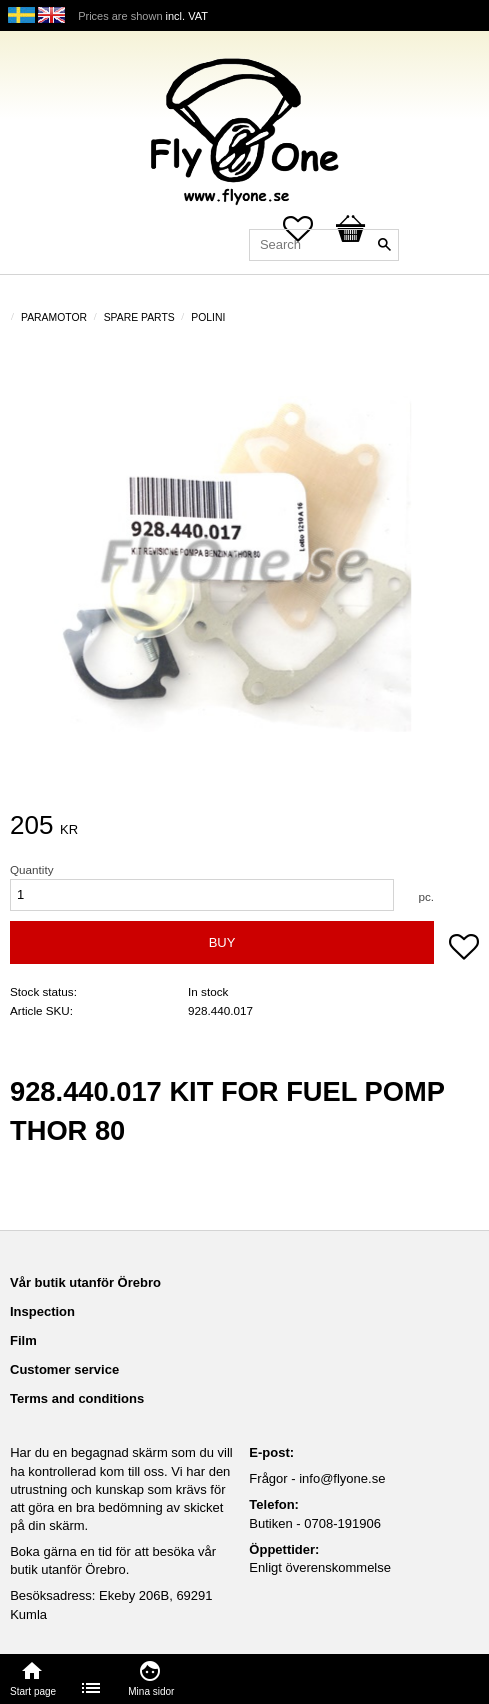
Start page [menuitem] (33, 1691)
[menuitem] (92, 1688)
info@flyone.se (342, 1478)
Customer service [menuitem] (64, 1369)
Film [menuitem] (23, 1340)
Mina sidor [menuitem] (151, 1691)
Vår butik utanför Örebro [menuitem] (85, 1282)
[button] (464, 949)
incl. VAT (187, 16)
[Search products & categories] (324, 245)
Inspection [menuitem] (42, 1311)
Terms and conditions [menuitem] (77, 1398)
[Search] (384, 245)
